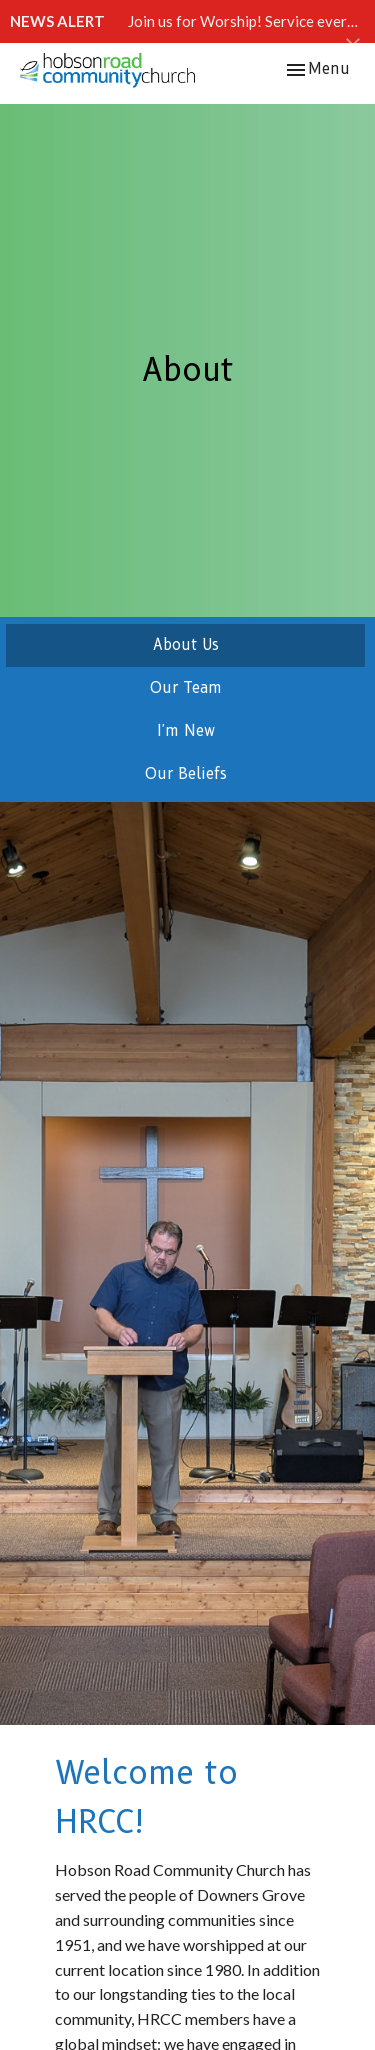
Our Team (186, 688)
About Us (186, 645)
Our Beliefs (186, 774)
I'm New (186, 731)
